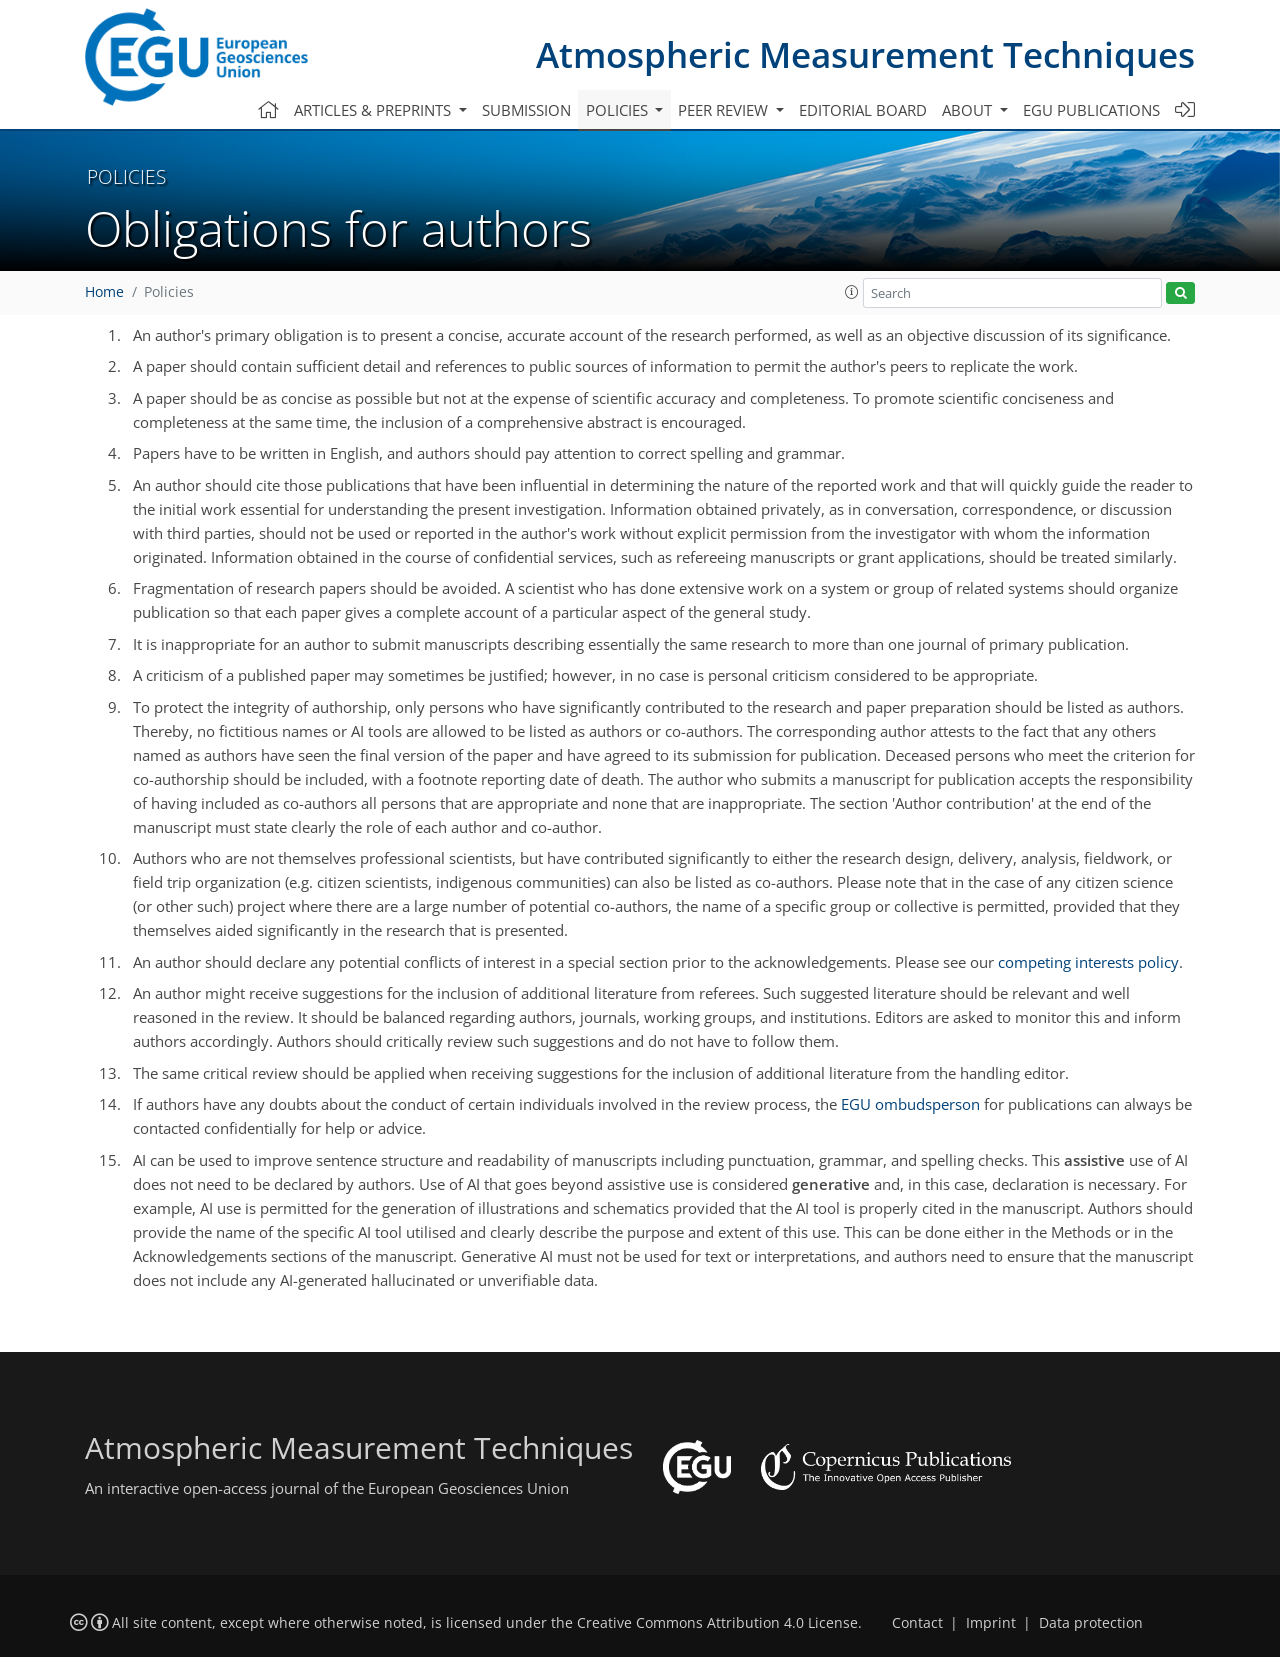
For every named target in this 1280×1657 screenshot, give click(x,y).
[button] (852, 292)
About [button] (969, 110)
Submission (526, 110)
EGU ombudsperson (910, 1104)
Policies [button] (619, 110)
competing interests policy (1088, 962)
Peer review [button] (725, 110)
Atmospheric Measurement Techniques (865, 54)
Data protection (1091, 1623)
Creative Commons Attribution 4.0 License (717, 1623)
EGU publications (1091, 110)
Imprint (991, 1623)
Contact (917, 1623)
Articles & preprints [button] (374, 110)
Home (104, 292)
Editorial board (863, 110)
